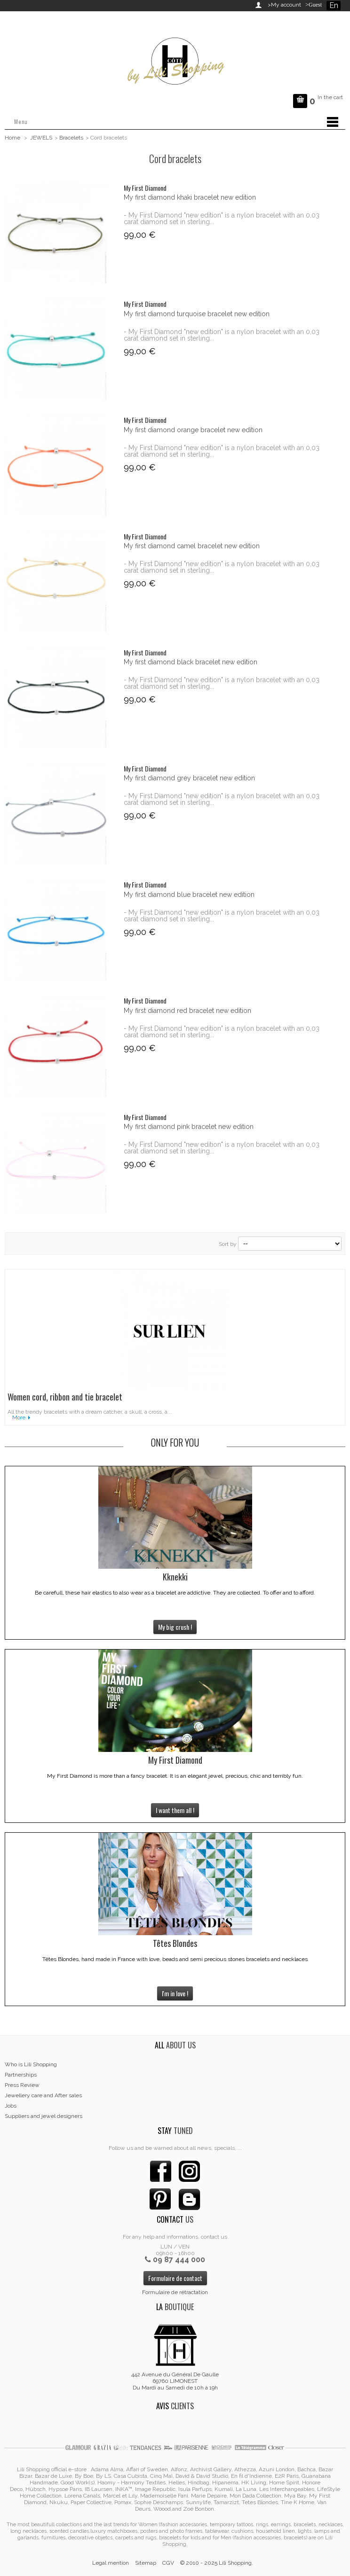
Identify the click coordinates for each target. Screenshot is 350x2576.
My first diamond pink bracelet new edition (189, 1126)
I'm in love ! (175, 1993)
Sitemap (145, 2563)
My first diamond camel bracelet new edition (192, 546)
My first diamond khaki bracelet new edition (190, 197)
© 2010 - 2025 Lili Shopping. (216, 2563)
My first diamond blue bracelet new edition (189, 894)
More (18, 1417)
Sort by (228, 1244)
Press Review (22, 2085)
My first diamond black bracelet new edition (190, 662)
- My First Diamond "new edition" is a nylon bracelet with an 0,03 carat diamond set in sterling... (221, 218)
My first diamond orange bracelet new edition (193, 430)
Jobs (10, 2105)
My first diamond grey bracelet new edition (189, 778)
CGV (168, 2563)
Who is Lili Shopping (31, 2064)
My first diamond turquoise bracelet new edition (197, 314)
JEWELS (41, 137)
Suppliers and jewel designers (43, 2116)
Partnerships (21, 2074)
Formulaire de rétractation (175, 2292)
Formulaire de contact (175, 2278)
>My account (284, 4)
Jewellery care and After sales (43, 2095)
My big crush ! (175, 1627)
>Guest (312, 5)
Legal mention (110, 2563)
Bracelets (71, 137)
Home (12, 137)
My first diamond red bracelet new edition (187, 1010)
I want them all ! (175, 1810)
